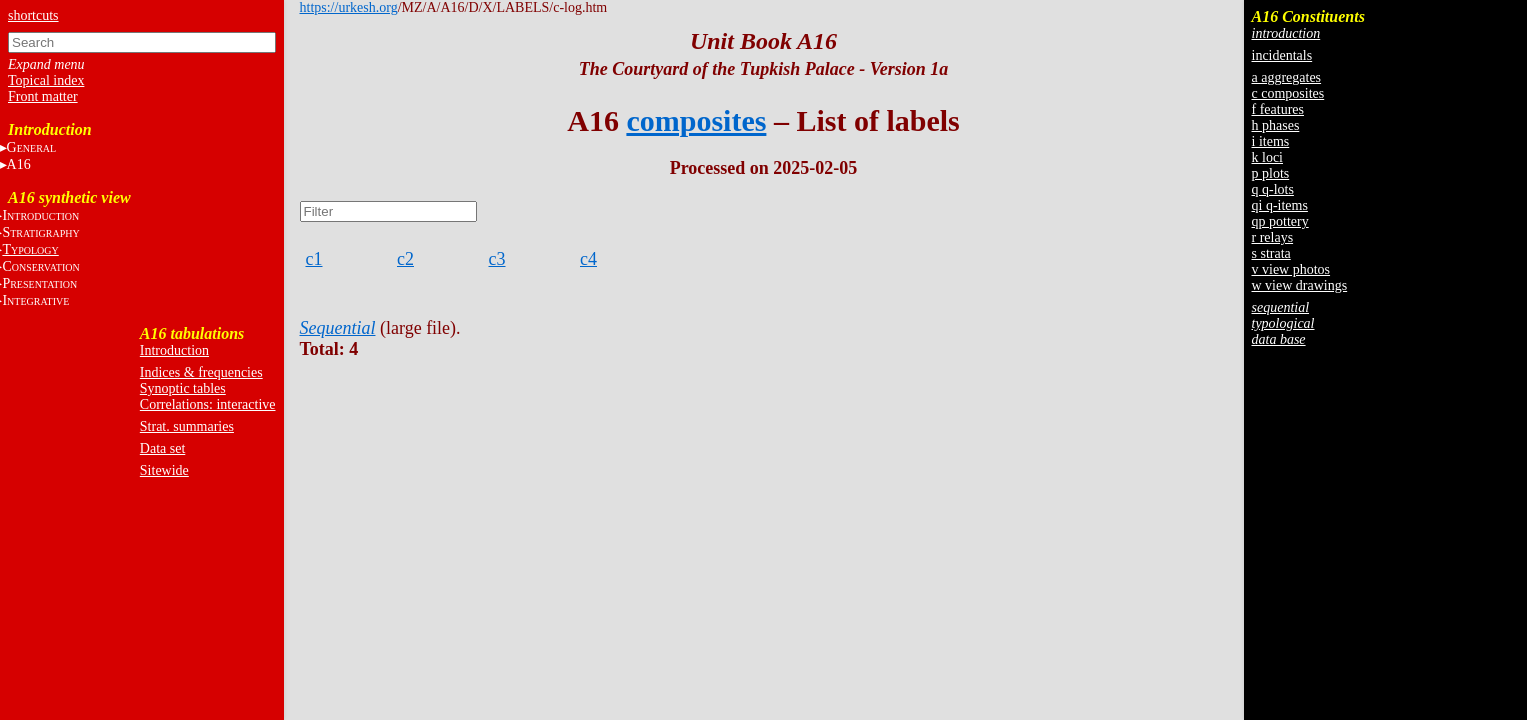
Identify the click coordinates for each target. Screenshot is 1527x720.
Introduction (174, 350)
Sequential (338, 328)
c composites (1288, 93)
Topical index (46, 80)
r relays (1273, 237)
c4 (588, 259)
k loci (1268, 157)
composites (696, 120)
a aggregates (1287, 77)
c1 (314, 259)
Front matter (43, 96)
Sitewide (164, 470)
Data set (162, 448)
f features (1278, 109)
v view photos (1291, 269)
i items (1271, 141)
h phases (1276, 125)
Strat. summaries (187, 426)
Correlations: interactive (208, 404)
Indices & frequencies (201, 372)
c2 (405, 259)
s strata (1271, 253)
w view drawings (1300, 285)
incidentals (1282, 55)
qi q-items (1280, 205)
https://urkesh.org (349, 7)
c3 (497, 259)
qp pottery (1280, 221)
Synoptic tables (183, 388)
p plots (1271, 173)
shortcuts (33, 15)
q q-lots (1273, 189)
